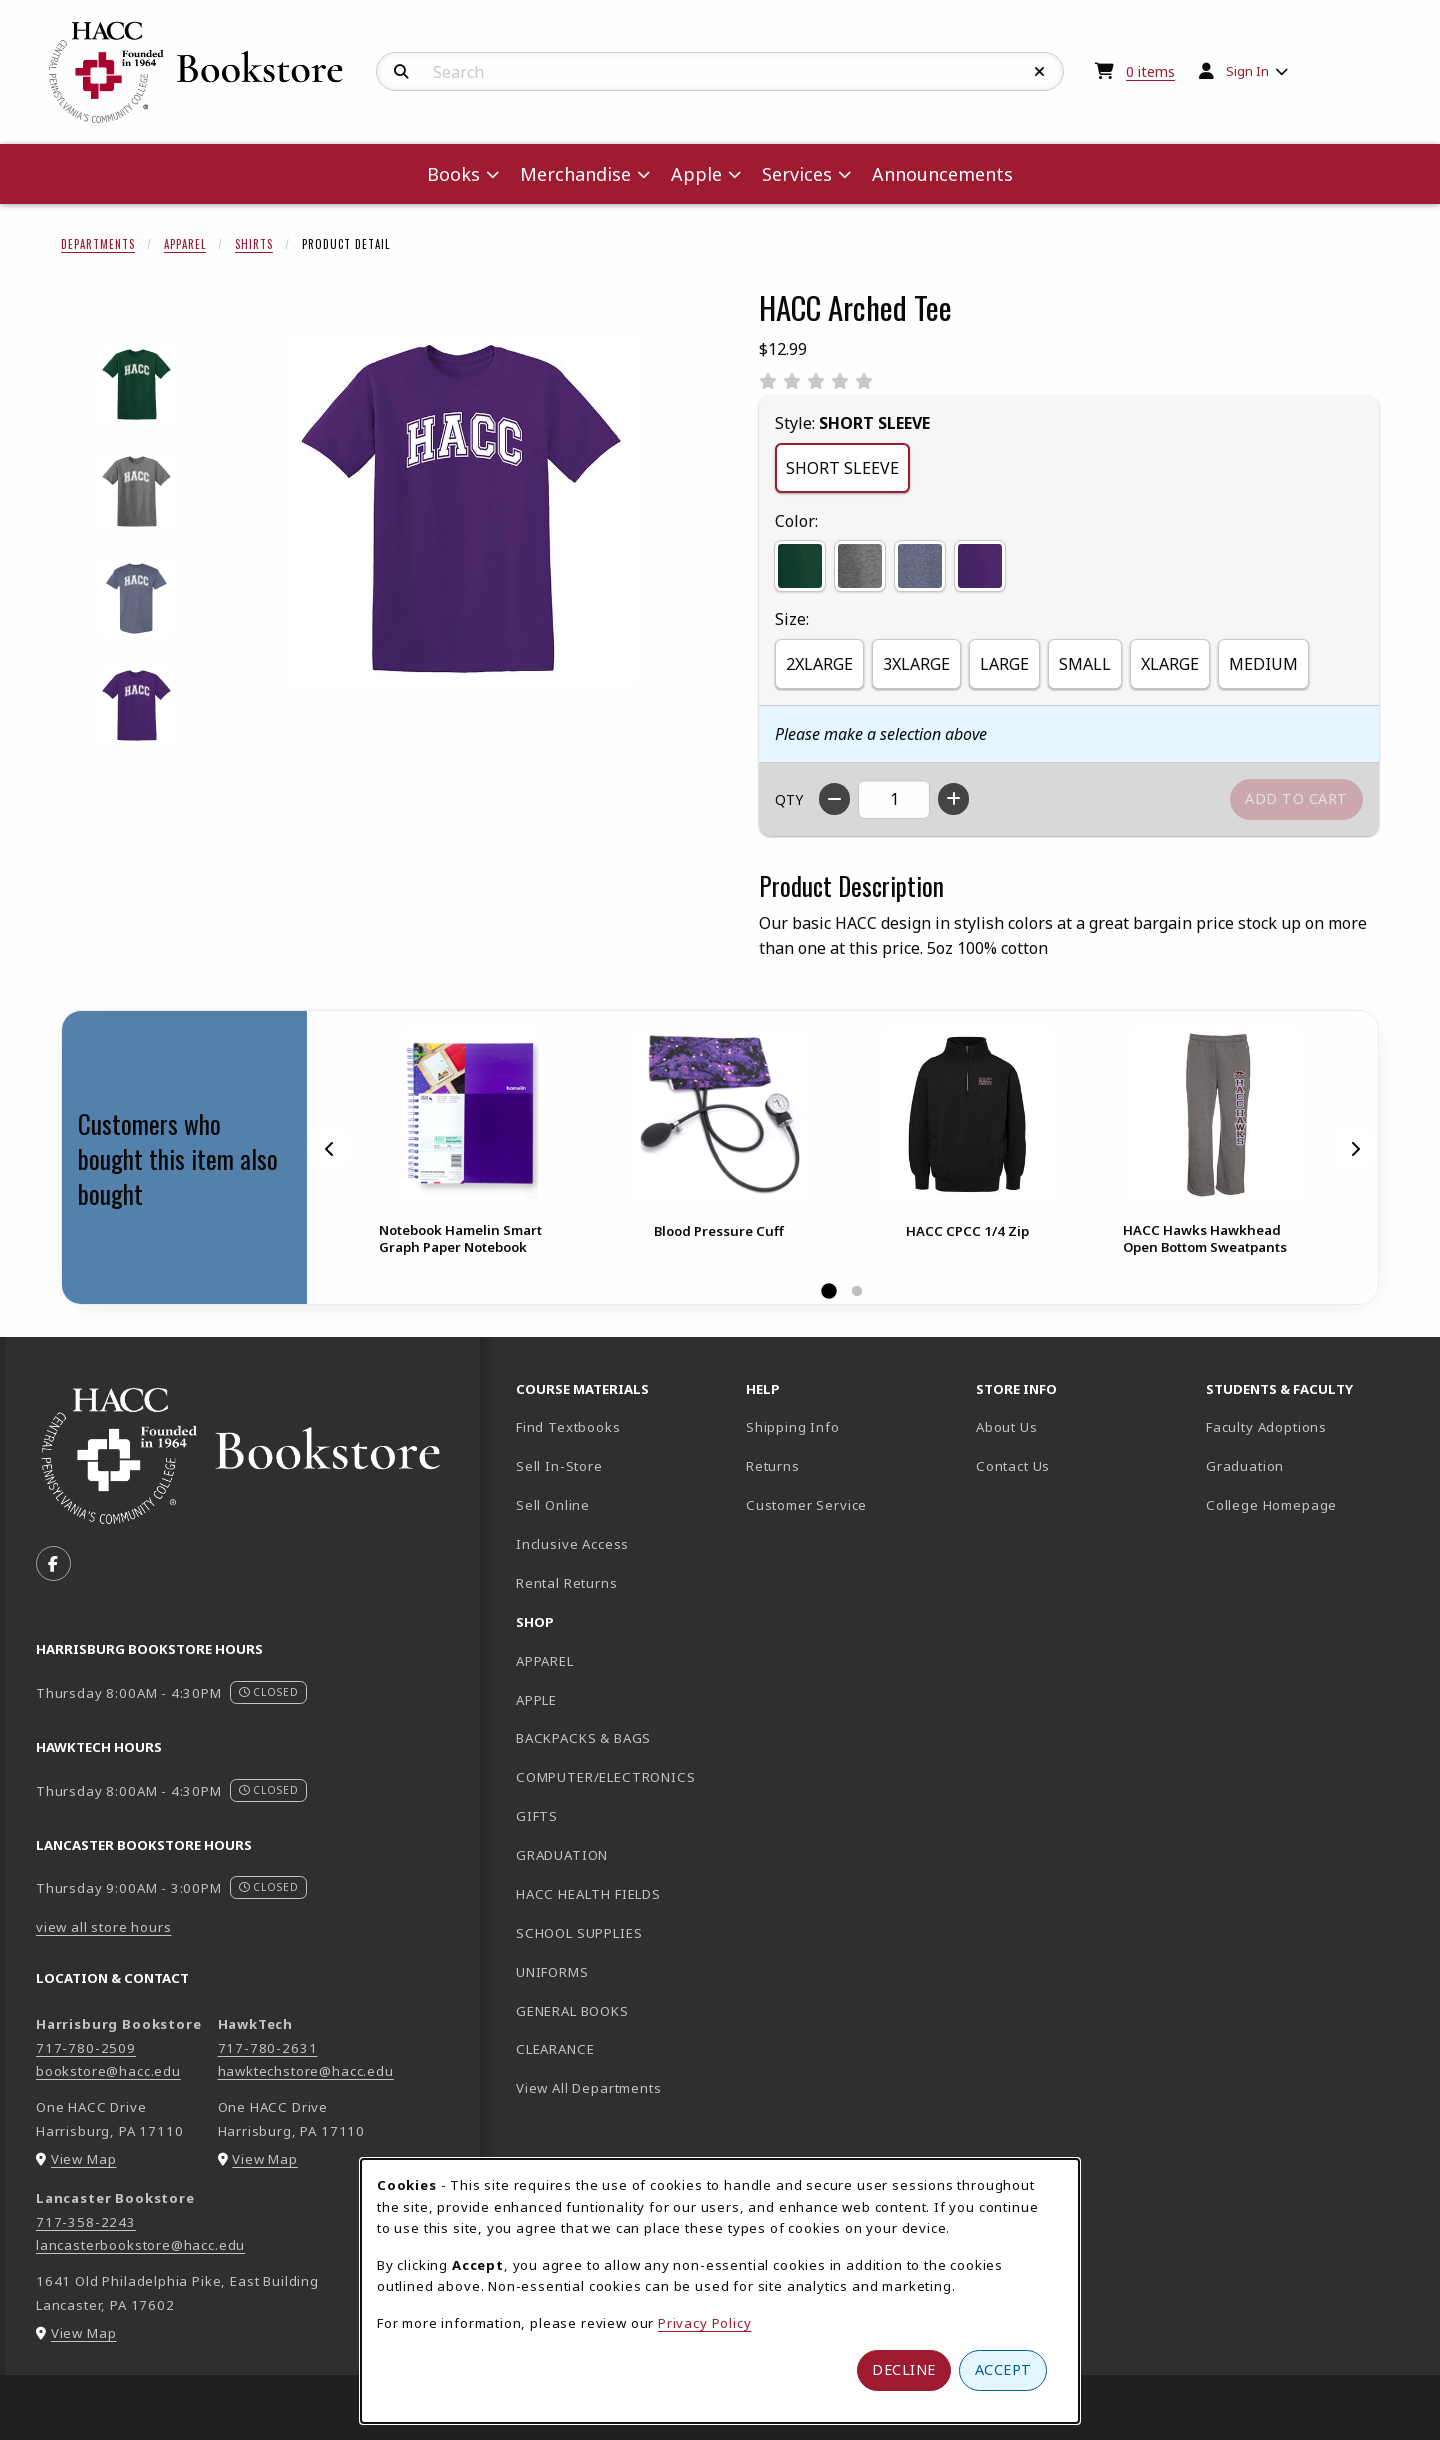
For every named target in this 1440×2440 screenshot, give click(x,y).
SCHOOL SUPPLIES (579, 1933)
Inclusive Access (572, 1544)
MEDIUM (1263, 664)
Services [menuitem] (797, 174)
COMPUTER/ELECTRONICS (606, 1777)
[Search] (401, 72)
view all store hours (104, 1927)
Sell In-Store (559, 1466)
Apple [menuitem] (696, 174)
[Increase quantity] (953, 799)
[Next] (1355, 1148)
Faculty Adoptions (1266, 1427)
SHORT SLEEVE (842, 468)
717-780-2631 (268, 2048)
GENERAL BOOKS (572, 2011)
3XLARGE (916, 664)
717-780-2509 (86, 2048)
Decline (904, 2369)
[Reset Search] (1040, 72)
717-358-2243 (86, 2222)
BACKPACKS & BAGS (583, 1738)
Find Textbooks (568, 1427)
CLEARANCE (555, 2049)
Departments (98, 244)
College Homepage (1313, 1504)
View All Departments (589, 2088)
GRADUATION (562, 1855)
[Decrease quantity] (834, 799)
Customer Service (806, 1505)
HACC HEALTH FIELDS (588, 1894)
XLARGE (1170, 664)
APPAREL (545, 1661)
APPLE (536, 1700)
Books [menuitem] (453, 174)
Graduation (1245, 1466)
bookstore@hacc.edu (108, 2071)
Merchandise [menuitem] (575, 174)
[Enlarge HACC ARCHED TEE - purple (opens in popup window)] (136, 705)
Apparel (185, 244)
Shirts (254, 244)
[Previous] (330, 1148)
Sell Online (553, 1505)
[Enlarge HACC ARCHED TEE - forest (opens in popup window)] (136, 384)
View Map (84, 2159)
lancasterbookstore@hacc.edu (140, 2245)
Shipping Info (793, 1427)
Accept (1003, 2369)
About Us (1007, 1427)
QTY (789, 799)
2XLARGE (819, 664)
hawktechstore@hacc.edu (306, 2071)
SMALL (1085, 664)
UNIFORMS (552, 1972)
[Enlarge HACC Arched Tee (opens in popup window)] (461, 509)
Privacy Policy (705, 2323)
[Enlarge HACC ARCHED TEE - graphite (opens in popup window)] (136, 491)
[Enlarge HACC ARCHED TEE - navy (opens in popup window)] (136, 598)
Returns (773, 1466)
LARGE (1004, 664)
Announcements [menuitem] (942, 174)
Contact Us (1013, 1466)
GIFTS (537, 1816)
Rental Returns (567, 1583)
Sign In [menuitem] (1247, 71)
